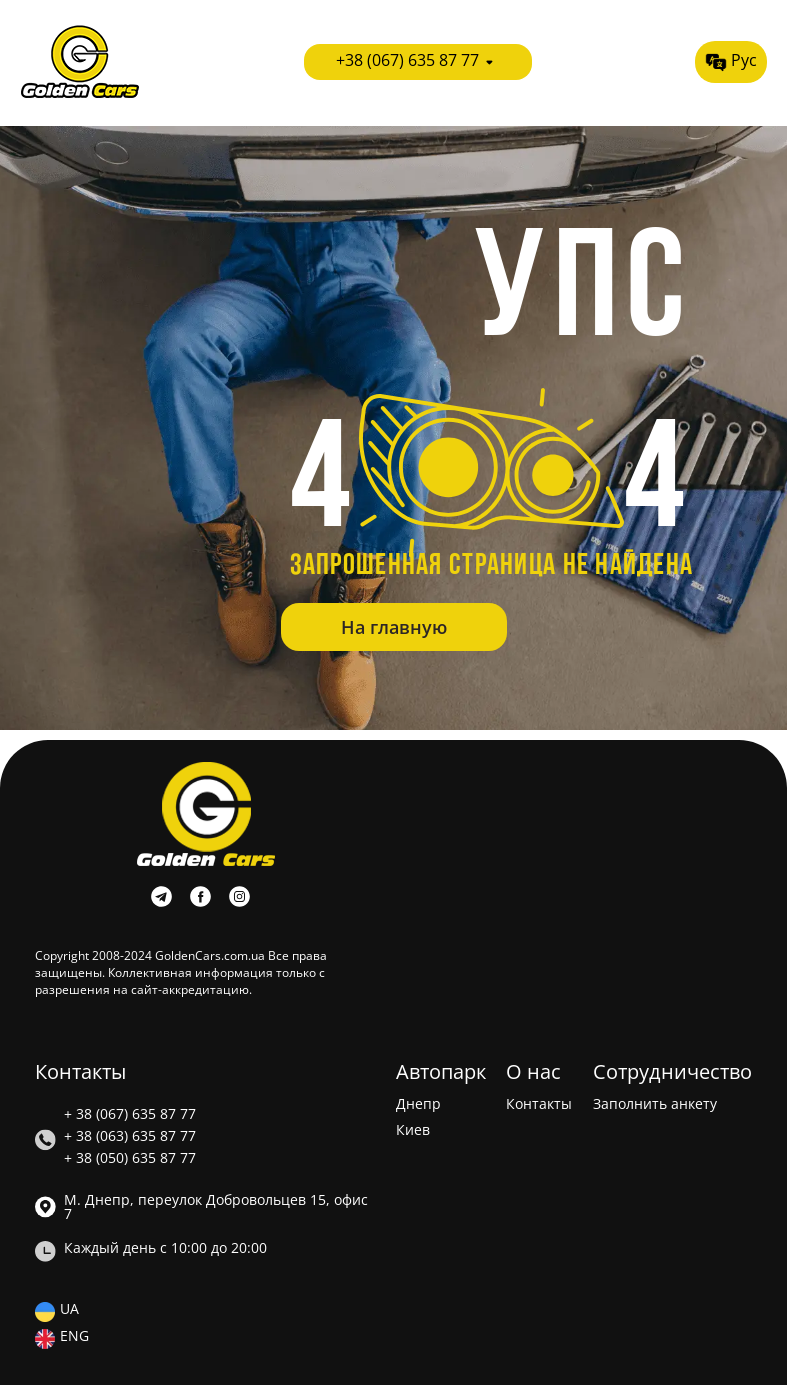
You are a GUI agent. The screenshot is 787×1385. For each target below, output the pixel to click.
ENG (74, 1337)
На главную (394, 627)
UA (69, 1310)
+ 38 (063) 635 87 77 (130, 1136)
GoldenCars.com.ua (210, 955)
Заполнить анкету (655, 1104)
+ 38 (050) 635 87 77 (130, 1158)
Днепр (418, 1104)
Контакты (539, 1104)
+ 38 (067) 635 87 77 (130, 1114)
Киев (413, 1130)
